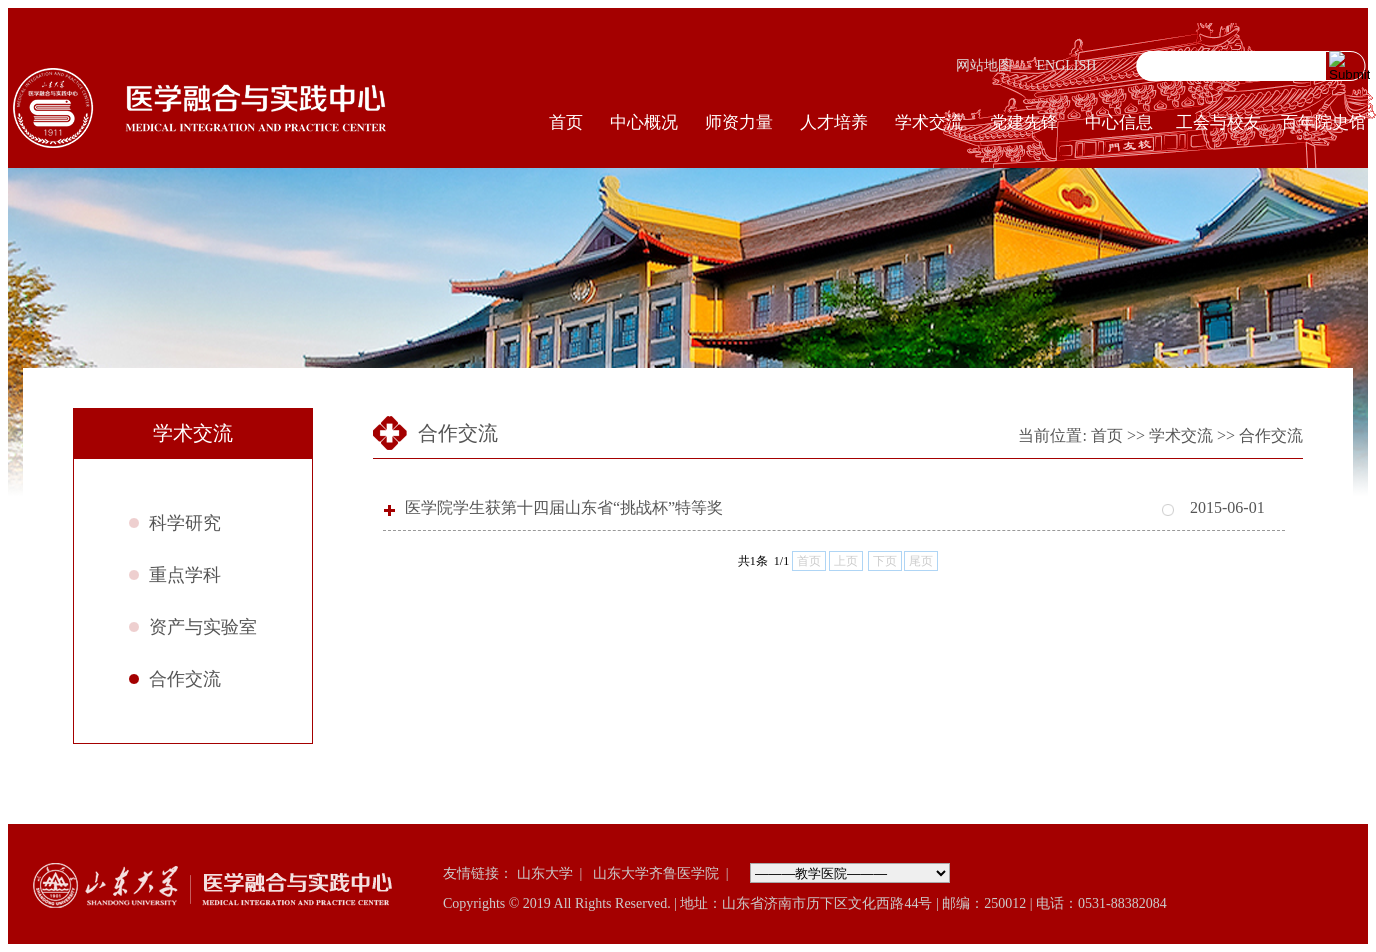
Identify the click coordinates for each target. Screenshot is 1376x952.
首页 (566, 122)
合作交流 (185, 679)
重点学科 (185, 575)
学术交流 (929, 122)
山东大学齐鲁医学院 (656, 873)
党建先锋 (1024, 122)
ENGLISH (1067, 65)
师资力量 (739, 122)
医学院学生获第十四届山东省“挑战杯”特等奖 (564, 507)
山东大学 (545, 873)
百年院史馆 (1323, 122)
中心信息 (1119, 122)
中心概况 (644, 122)
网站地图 (984, 65)
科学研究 (185, 523)
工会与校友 (1218, 122)
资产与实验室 (203, 627)
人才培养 (834, 122)
